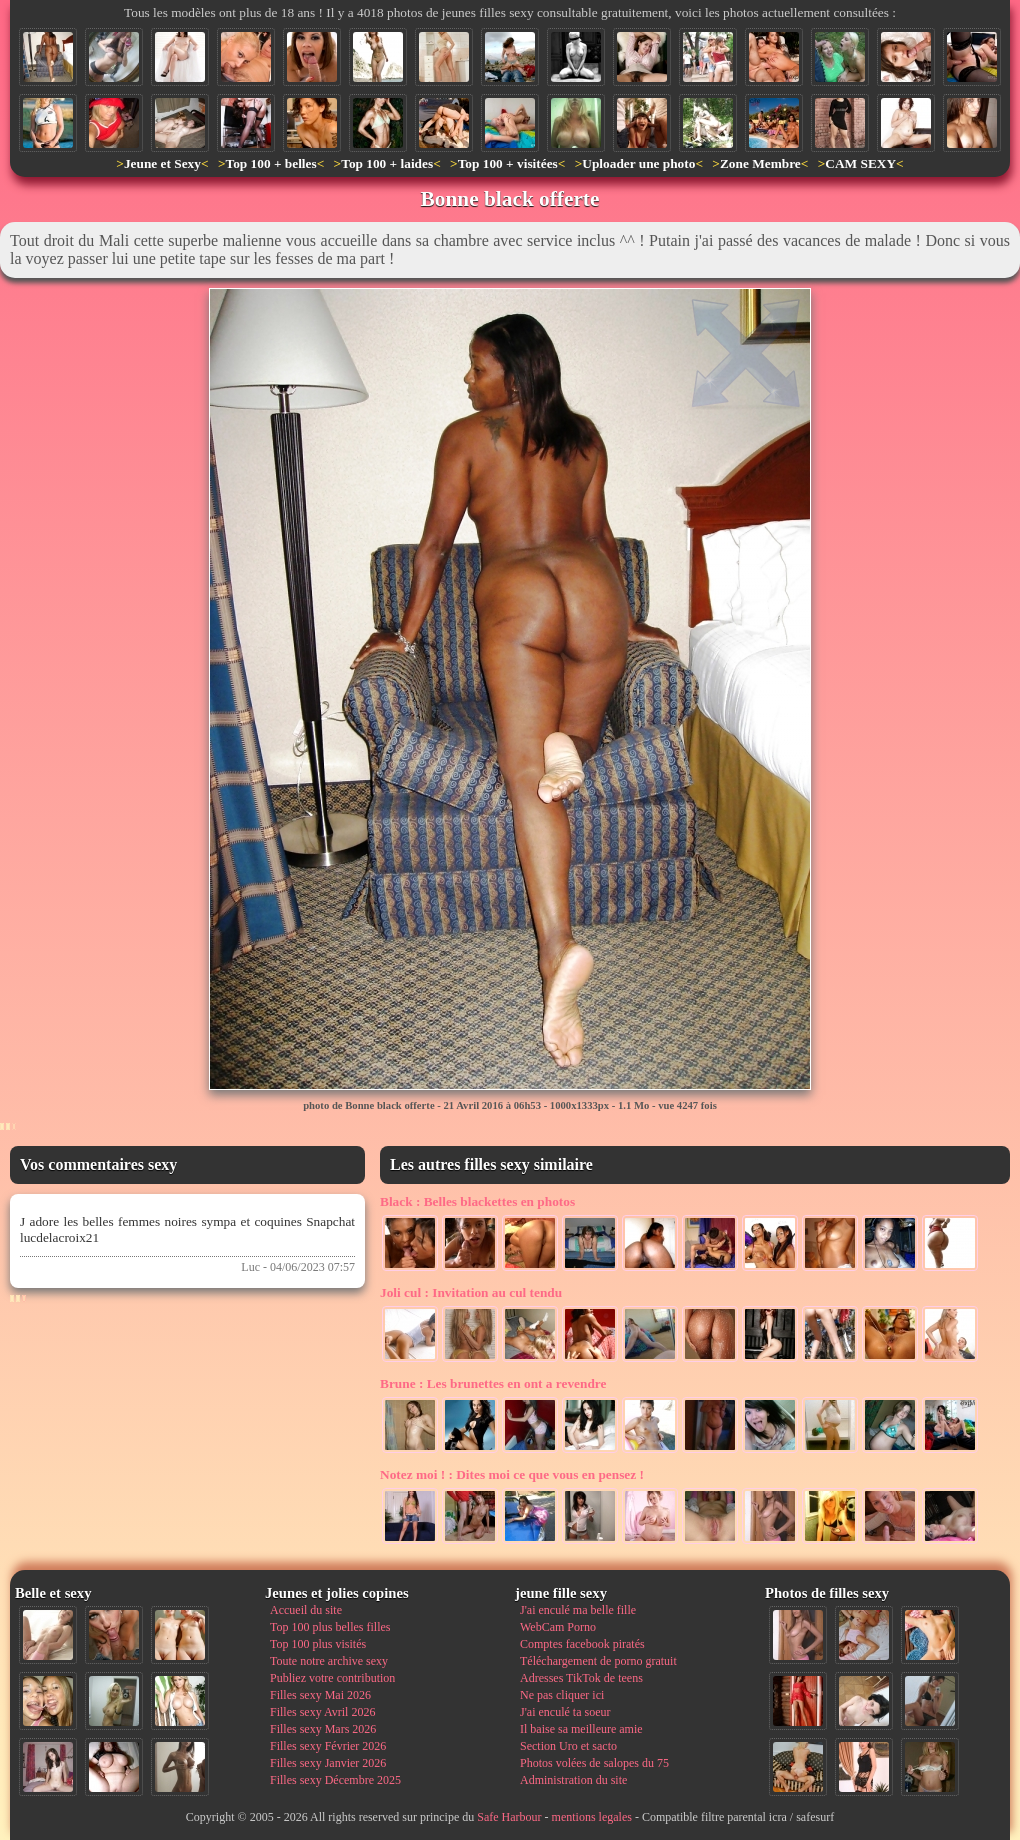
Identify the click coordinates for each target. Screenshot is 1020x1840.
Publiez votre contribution (332, 1678)
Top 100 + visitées (508, 163)
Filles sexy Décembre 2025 (335, 1780)
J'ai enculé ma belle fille (578, 1610)
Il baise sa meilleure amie (581, 1729)
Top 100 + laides (387, 163)
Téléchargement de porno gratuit (598, 1661)
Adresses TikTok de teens (581, 1678)
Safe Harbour (509, 1817)
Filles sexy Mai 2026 (320, 1695)
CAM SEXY (860, 163)
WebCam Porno (558, 1627)
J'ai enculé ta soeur (565, 1712)
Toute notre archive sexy (329, 1661)
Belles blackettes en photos (477, 1201)
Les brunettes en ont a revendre (493, 1383)
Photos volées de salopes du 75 (594, 1763)
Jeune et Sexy (162, 163)
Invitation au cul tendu (471, 1292)
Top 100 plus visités (318, 1644)
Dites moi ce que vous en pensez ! (512, 1474)
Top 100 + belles (270, 163)
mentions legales (592, 1817)
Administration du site (573, 1780)
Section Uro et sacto (568, 1746)
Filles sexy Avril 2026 (322, 1712)
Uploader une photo (638, 163)
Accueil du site (306, 1610)
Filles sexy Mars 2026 (323, 1729)
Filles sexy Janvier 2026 (328, 1763)
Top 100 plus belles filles (330, 1627)
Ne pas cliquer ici (562, 1695)
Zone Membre (760, 163)
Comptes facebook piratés (582, 1644)
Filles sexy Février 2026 (328, 1746)
